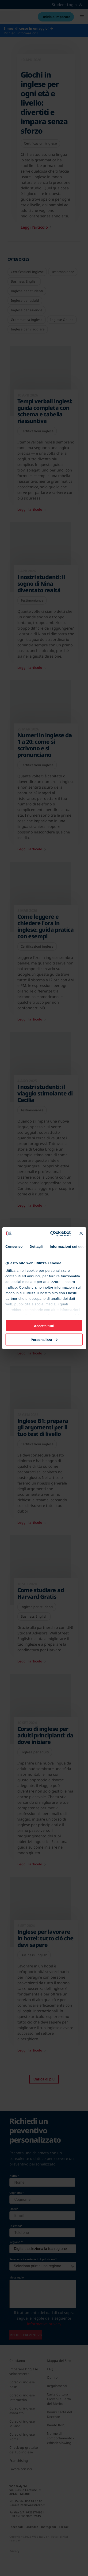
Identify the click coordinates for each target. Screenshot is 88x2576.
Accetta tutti (44, 1326)
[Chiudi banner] (81, 1233)
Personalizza (44, 1339)
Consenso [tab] (14, 1246)
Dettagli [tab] (36, 1246)
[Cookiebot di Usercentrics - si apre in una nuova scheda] (52, 1233)
